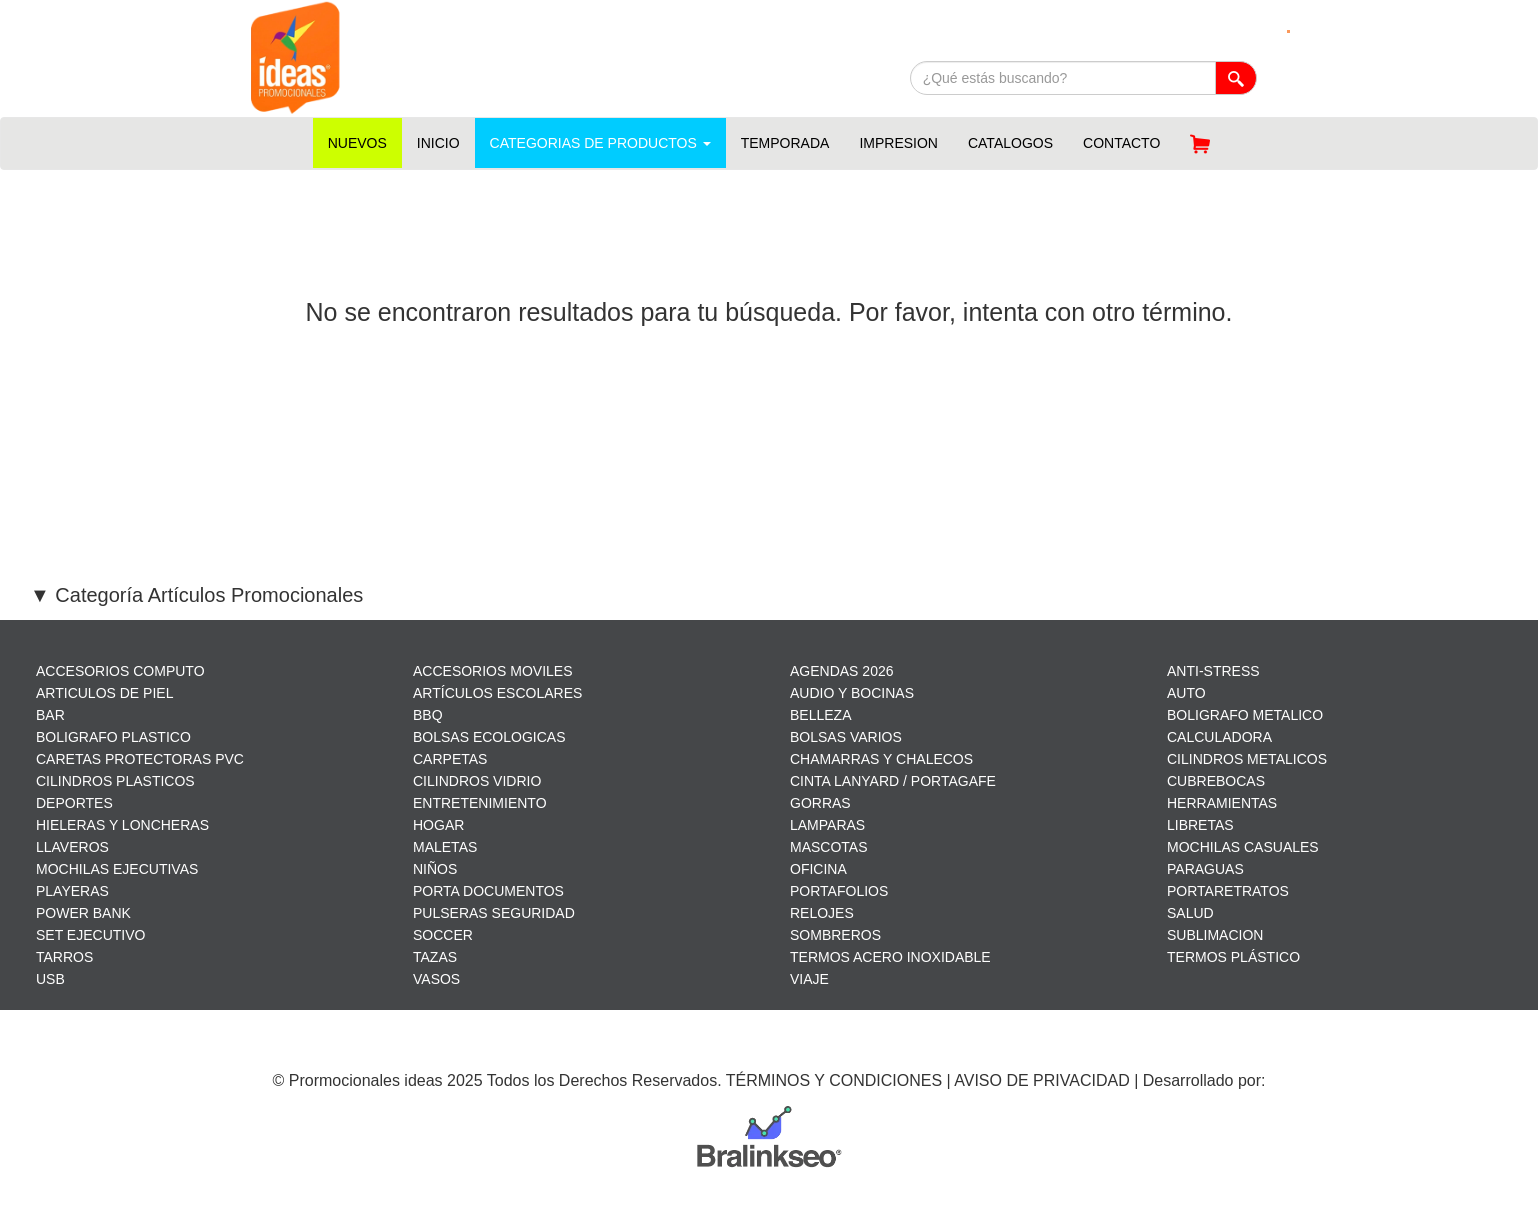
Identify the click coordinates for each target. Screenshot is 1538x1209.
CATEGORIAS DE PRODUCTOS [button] (600, 143)
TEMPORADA (785, 143)
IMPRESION (898, 143)
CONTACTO (1121, 143)
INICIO (438, 143)
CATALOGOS (1010, 143)
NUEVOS (357, 143)
